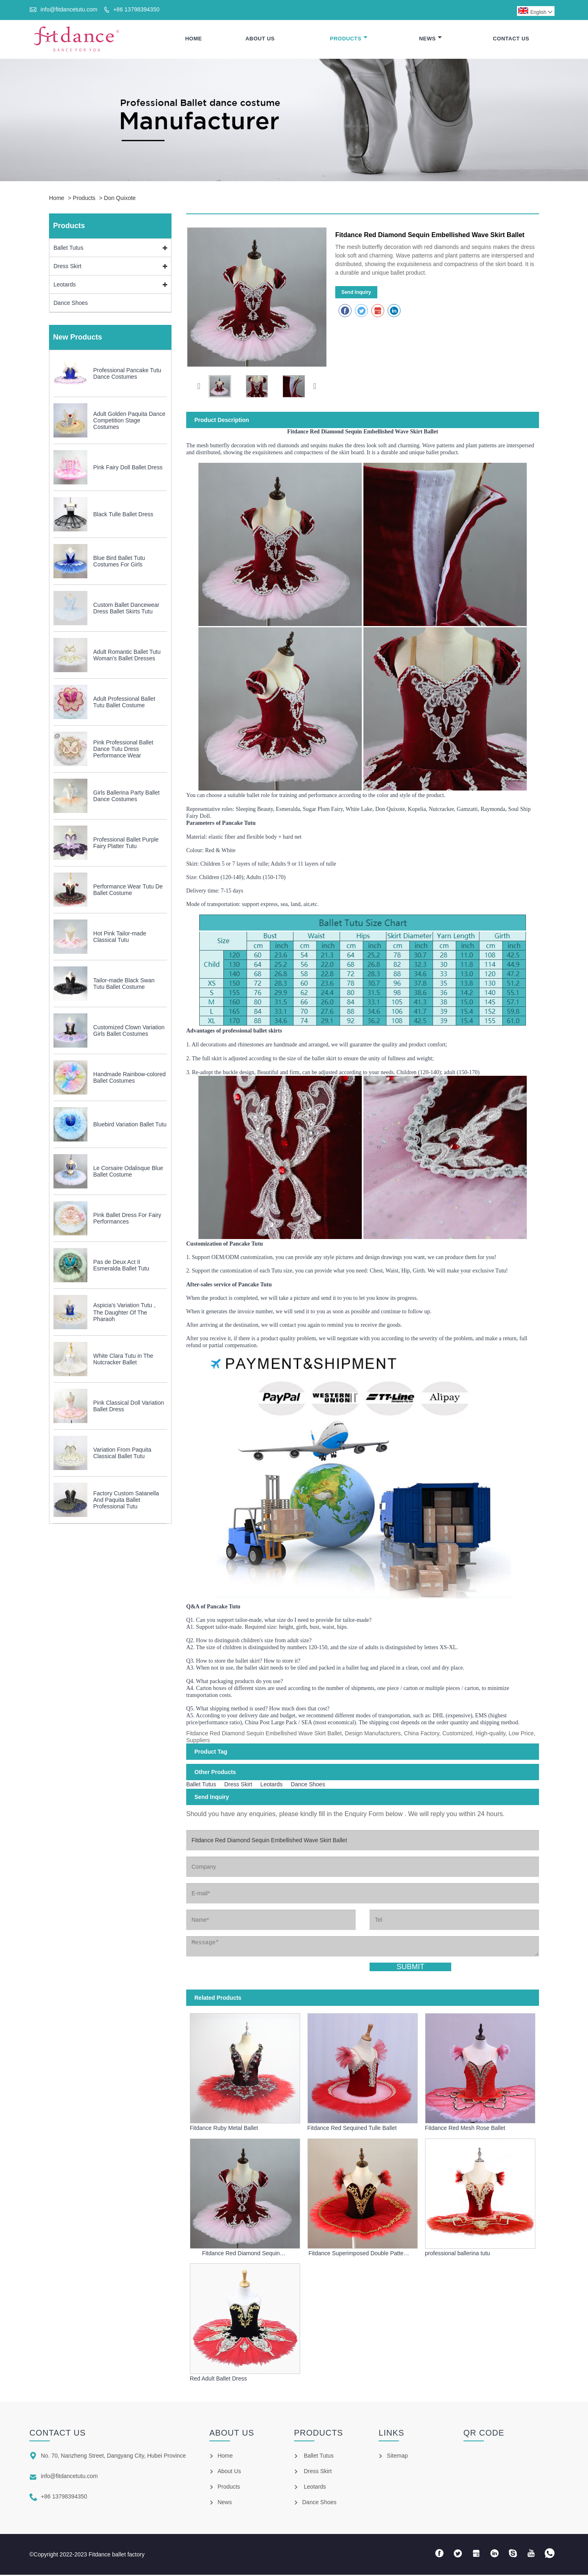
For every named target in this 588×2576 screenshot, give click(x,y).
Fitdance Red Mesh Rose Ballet (465, 2129)
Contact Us (511, 39)
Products (349, 39)
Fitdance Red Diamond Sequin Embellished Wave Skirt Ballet (241, 2255)
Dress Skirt (67, 267)
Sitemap (397, 2457)
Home (193, 39)
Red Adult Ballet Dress (218, 2380)
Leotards (64, 286)
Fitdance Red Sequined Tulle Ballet (352, 2129)
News (430, 39)
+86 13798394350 (136, 9)
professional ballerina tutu (457, 2255)
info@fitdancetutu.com (69, 9)
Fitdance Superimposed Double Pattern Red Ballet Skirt (358, 2255)
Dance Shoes (70, 304)
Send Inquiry (356, 294)
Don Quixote (120, 199)
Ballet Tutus (68, 249)
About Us (260, 39)
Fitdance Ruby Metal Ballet (224, 2129)
